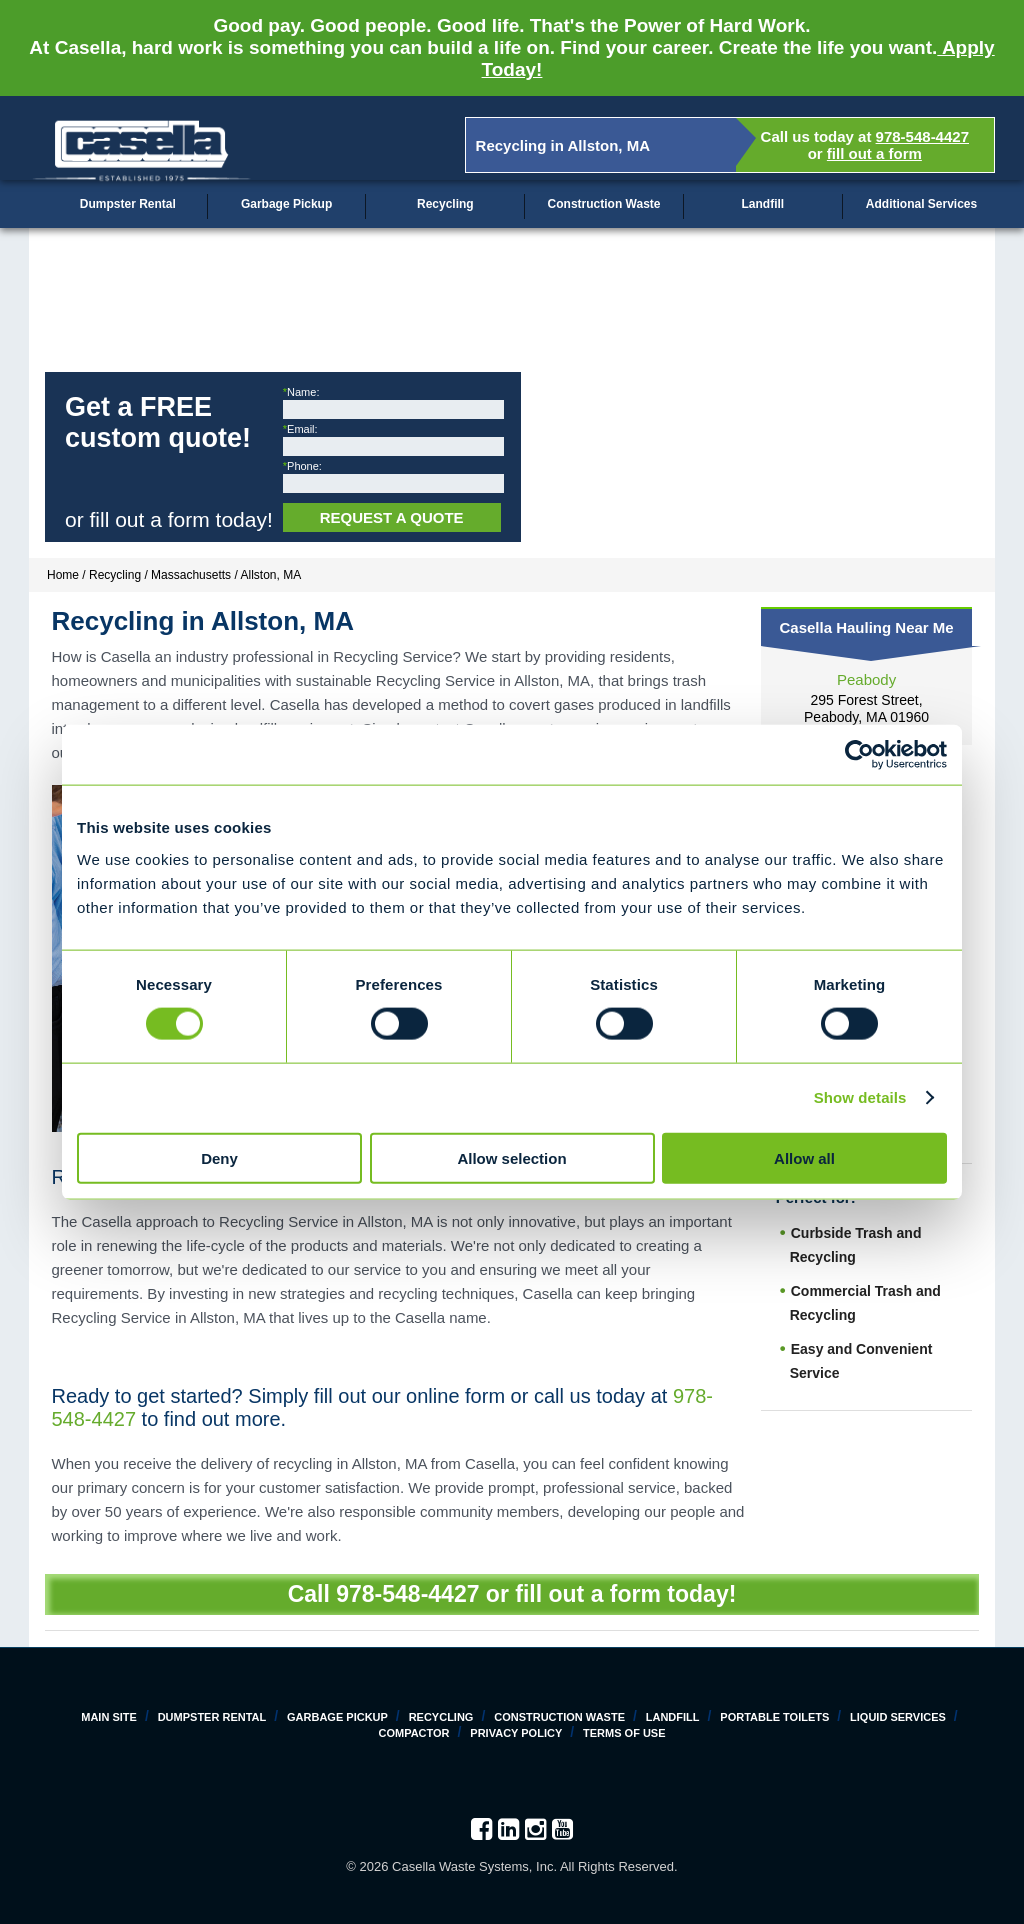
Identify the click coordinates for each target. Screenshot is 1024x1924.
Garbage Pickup (286, 204)
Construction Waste (604, 204)
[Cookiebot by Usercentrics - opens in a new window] (859, 755)
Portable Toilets (774, 1717)
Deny (219, 1157)
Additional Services (921, 204)
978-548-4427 (922, 136)
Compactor (413, 1733)
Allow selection (511, 1157)
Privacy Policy (516, 1733)
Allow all (804, 1157)
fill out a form (874, 153)
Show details (860, 1097)
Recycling (445, 204)
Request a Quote (392, 517)
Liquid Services (898, 1717)
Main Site (109, 1717)
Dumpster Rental (128, 204)
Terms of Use (624, 1733)
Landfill (762, 204)
